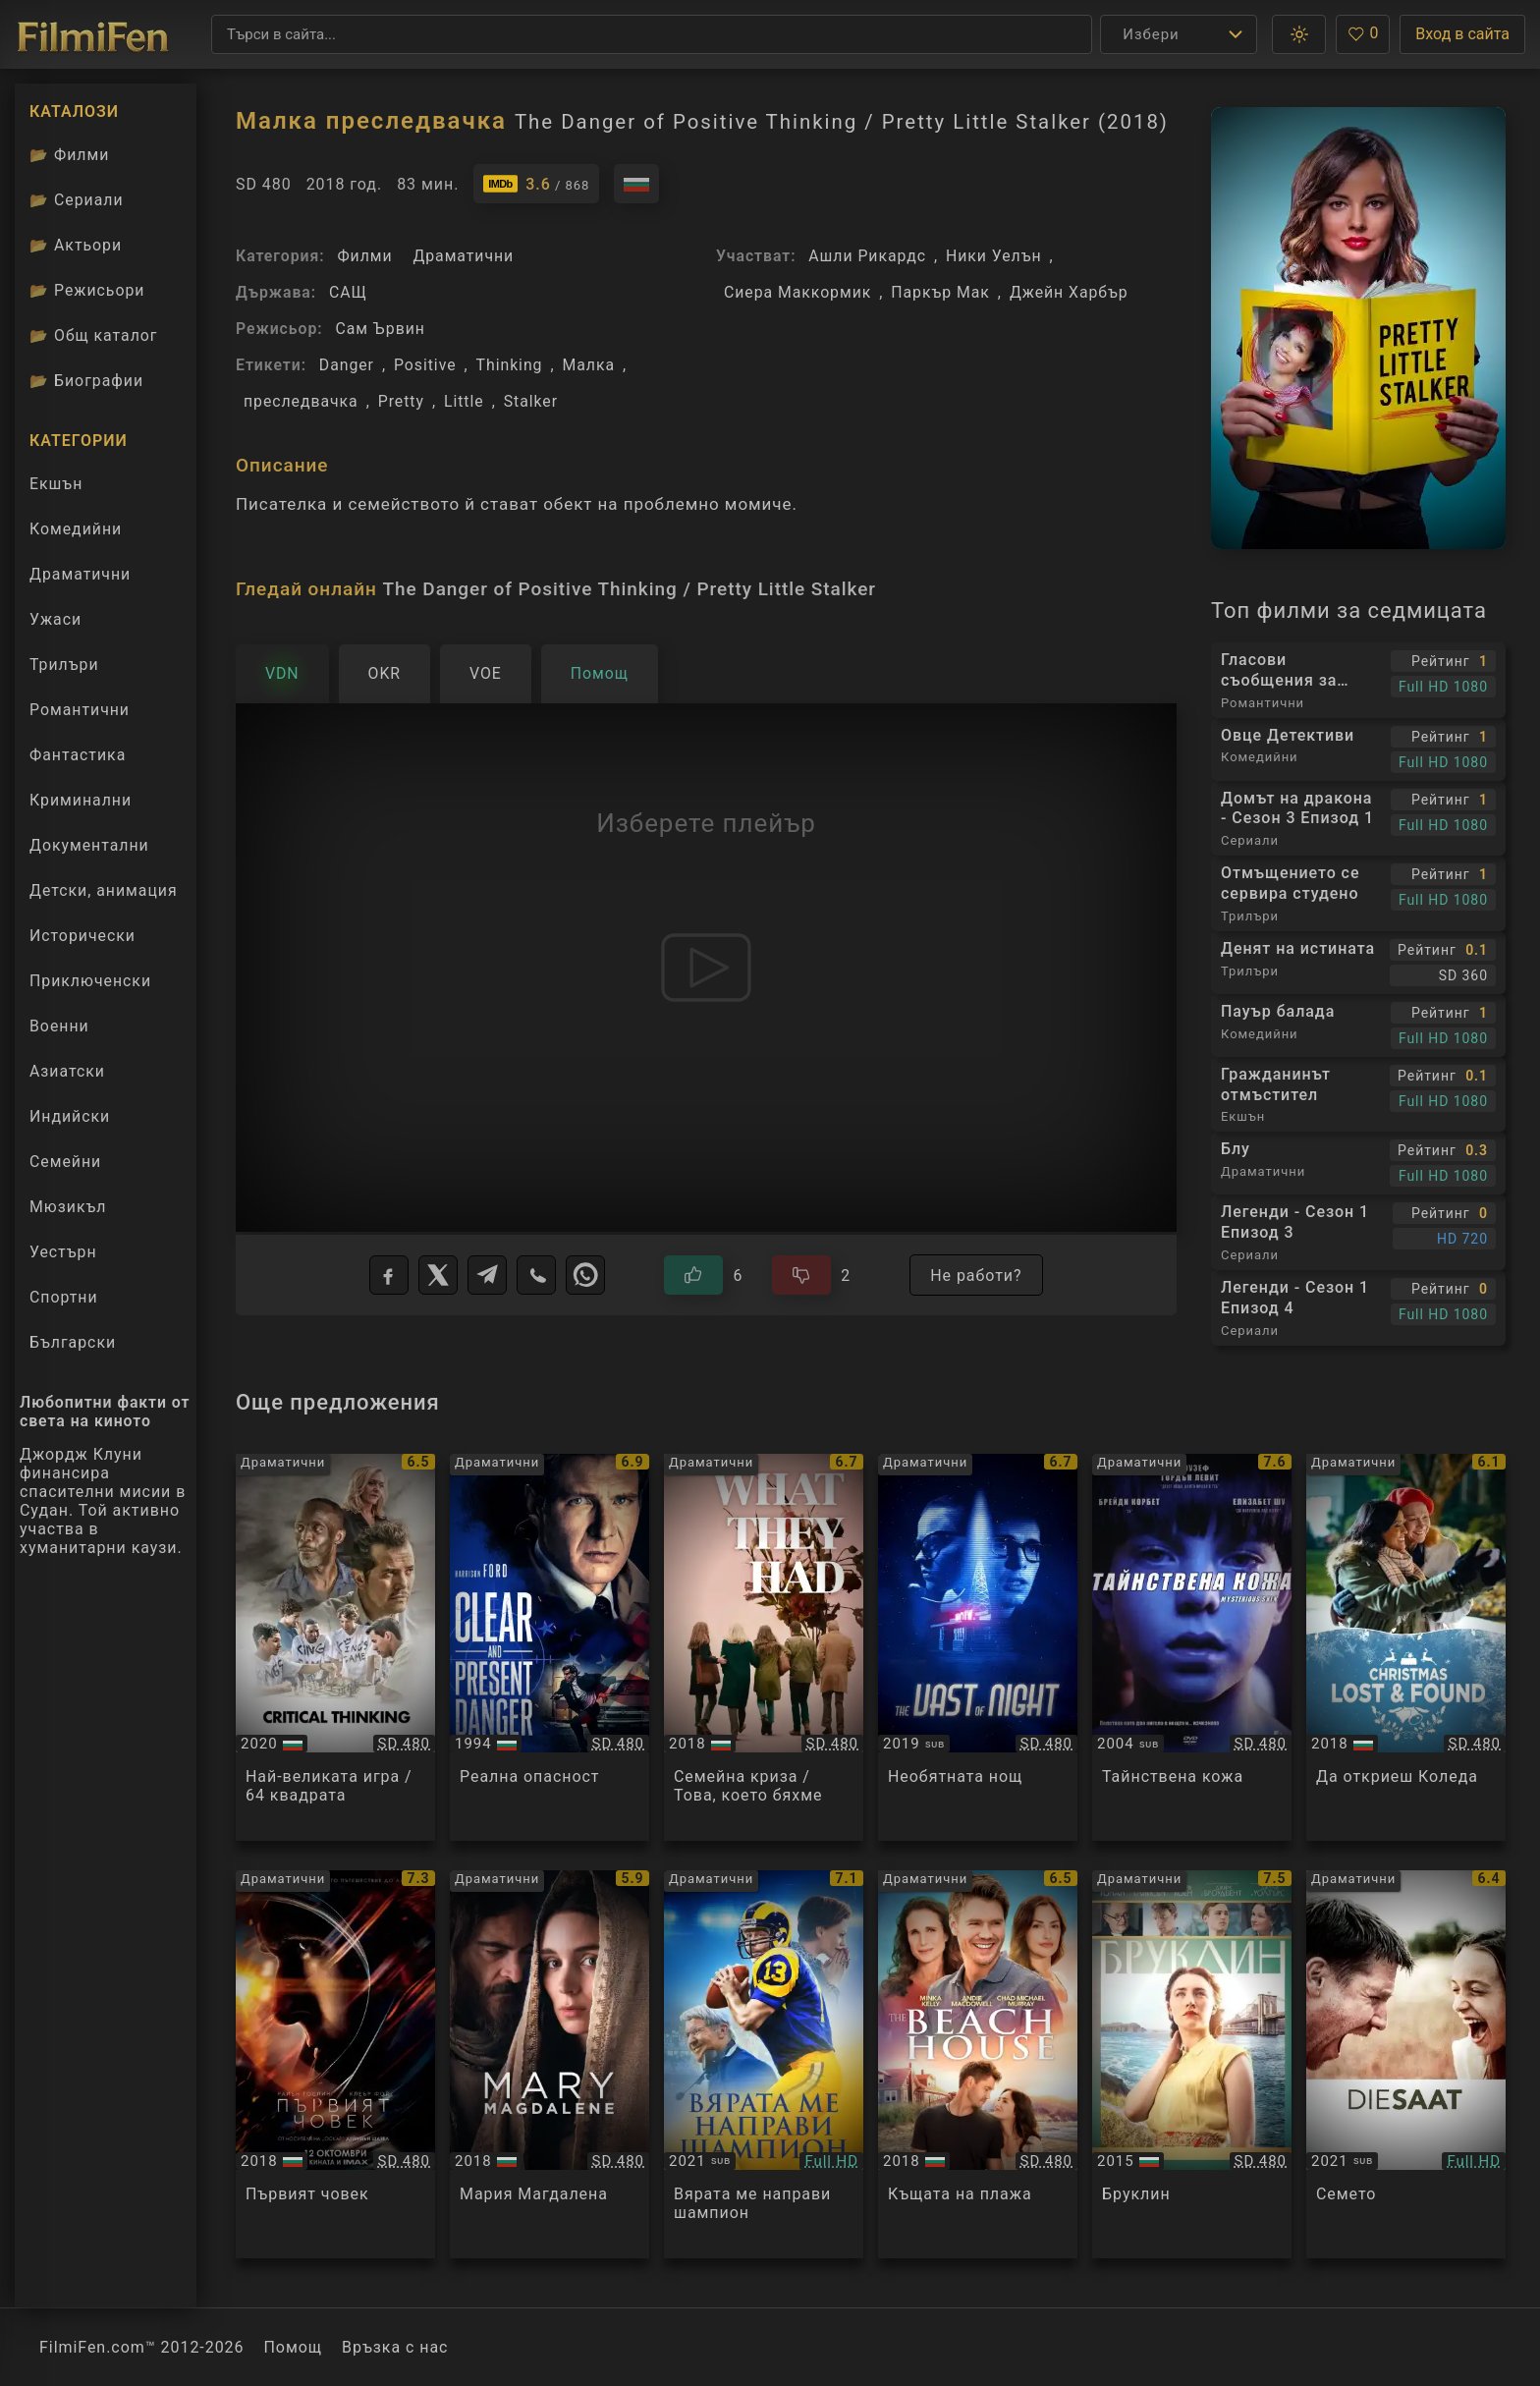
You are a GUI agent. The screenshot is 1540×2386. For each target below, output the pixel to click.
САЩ (348, 292)
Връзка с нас (395, 2347)
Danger (346, 365)
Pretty (401, 401)
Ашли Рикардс (867, 256)
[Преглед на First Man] (335, 2064)
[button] (1299, 34)
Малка (589, 365)
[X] (438, 1275)
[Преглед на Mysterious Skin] (1192, 1648)
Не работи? (975, 1275)
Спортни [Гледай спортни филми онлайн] (63, 1297)
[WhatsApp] (585, 1275)
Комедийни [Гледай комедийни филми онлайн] (75, 529)
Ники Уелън (993, 256)
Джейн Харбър (1069, 292)
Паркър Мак (940, 292)
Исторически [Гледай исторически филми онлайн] (82, 935)
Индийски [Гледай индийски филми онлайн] (69, 1116)
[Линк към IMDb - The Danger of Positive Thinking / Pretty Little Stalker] (536, 183)
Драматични (463, 256)
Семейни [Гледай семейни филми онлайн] (65, 1161)
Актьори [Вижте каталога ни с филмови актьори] (75, 245)
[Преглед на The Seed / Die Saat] (1406, 2064)
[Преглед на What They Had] (763, 1648)
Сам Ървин (379, 328)
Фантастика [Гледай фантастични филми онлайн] (77, 755)
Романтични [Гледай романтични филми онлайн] (79, 709)
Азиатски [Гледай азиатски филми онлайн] (67, 1071)
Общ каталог (93, 335)
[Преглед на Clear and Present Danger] (549, 1648)
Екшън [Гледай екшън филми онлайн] (55, 483)
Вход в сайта (1462, 34)
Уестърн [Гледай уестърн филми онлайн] (63, 1252)
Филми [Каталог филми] (69, 154)
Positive (425, 365)
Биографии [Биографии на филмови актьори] (86, 380)
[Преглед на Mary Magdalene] (549, 2064)
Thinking (509, 365)
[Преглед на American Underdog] (763, 2064)
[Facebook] (389, 1275)
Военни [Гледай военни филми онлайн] (59, 1026)
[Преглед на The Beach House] (977, 2064)
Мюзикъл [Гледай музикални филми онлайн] (67, 1206)
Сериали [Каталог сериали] (76, 200)
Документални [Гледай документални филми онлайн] (89, 845)
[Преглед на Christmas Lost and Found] (1406, 1648)
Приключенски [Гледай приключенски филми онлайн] (90, 980)
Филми (364, 256)
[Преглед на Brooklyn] (1192, 2064)
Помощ (293, 2347)
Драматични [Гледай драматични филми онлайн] (80, 574)
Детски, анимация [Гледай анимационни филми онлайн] (103, 890)
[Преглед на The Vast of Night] (977, 1648)
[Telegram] (487, 1275)
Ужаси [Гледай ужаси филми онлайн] (55, 619)
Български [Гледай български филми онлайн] (72, 1342)
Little (464, 401)
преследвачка (301, 401)
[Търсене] (651, 34)
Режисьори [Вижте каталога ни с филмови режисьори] (86, 290)
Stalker (531, 401)
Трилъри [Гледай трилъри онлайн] (63, 669)
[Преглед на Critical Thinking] (335, 1648)
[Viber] (536, 1275)
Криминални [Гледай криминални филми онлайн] (80, 800)
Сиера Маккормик (797, 292)
